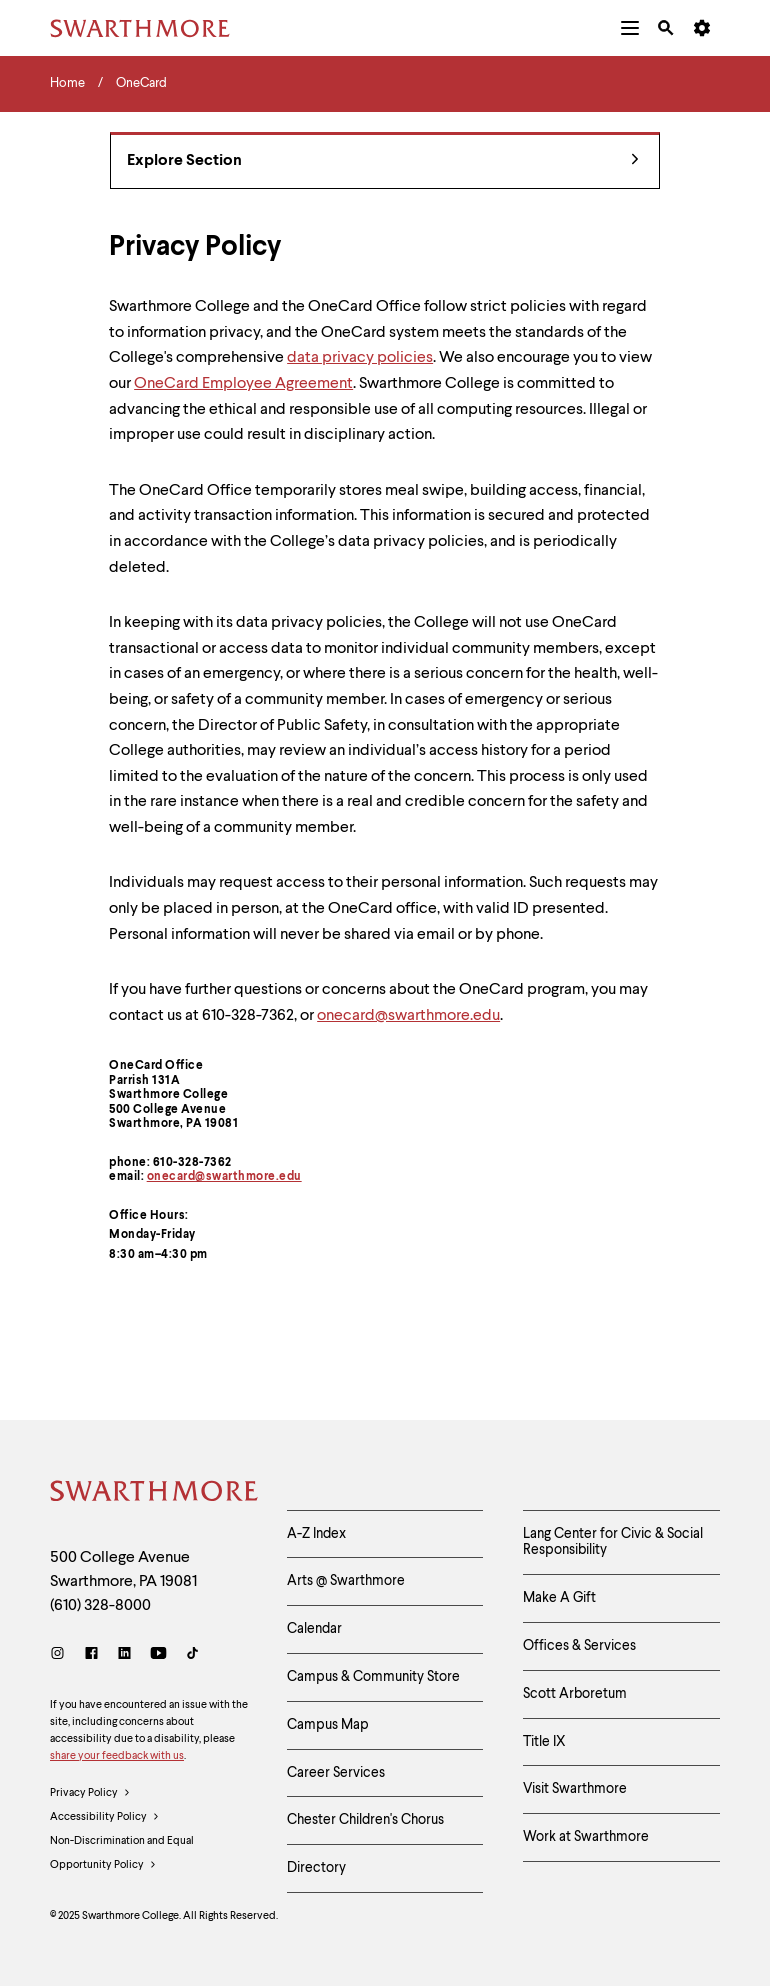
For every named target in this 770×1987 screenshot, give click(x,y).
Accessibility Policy (105, 1818)
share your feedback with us (117, 1756)
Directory (316, 1868)
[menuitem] (630, 28)
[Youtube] (158, 1655)
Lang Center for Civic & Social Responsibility (613, 1542)
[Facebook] (91, 1655)
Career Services (336, 1773)
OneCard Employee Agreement (243, 384)
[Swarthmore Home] (153, 1494)
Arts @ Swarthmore (346, 1581)
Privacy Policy (90, 1794)
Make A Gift (559, 1598)
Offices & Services (579, 1646)
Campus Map (328, 1725)
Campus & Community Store (373, 1677)
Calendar (314, 1629)
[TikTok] (192, 1655)
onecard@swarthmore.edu (224, 1177)
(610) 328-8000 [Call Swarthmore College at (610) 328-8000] (100, 1606)
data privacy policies (360, 358)
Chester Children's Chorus (365, 1820)
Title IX (544, 1742)
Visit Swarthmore (575, 1789)
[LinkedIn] (124, 1655)
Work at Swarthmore (586, 1837)
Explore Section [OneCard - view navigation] (383, 161)
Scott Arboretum (575, 1694)
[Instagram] (61, 1655)
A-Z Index (316, 1534)
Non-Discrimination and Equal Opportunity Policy (122, 1857)
